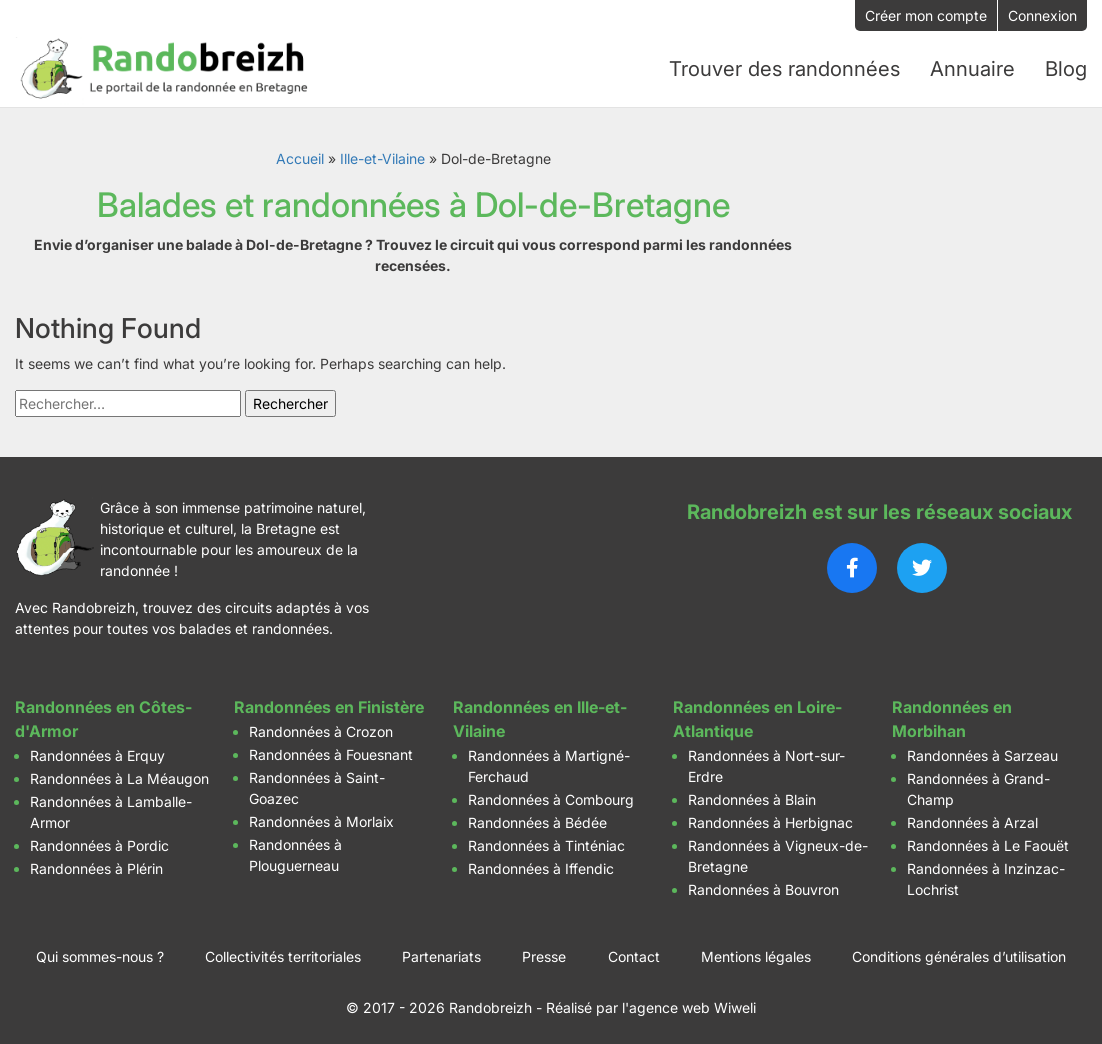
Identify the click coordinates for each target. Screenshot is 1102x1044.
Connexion (1042, 15)
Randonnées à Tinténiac (546, 841)
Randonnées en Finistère (329, 703)
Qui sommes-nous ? (100, 952)
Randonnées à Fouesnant (331, 750)
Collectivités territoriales (283, 952)
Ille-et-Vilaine (382, 154)
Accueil (300, 154)
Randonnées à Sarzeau (982, 751)
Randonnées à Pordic (99, 841)
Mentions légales (756, 952)
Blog (1066, 67)
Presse (544, 952)
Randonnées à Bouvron (763, 885)
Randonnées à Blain (752, 795)
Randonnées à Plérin (96, 864)
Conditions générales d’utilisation (959, 952)
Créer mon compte (926, 15)
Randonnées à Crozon (321, 727)
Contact (634, 952)
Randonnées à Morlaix (321, 817)
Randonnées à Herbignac (770, 818)
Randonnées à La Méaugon (119, 774)
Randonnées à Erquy (97, 751)
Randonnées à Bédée (537, 818)
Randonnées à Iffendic (541, 864)
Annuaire (973, 67)
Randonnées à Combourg (551, 795)
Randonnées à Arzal (972, 818)
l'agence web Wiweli (689, 1003)
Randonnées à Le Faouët (988, 841)
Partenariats (441, 952)
